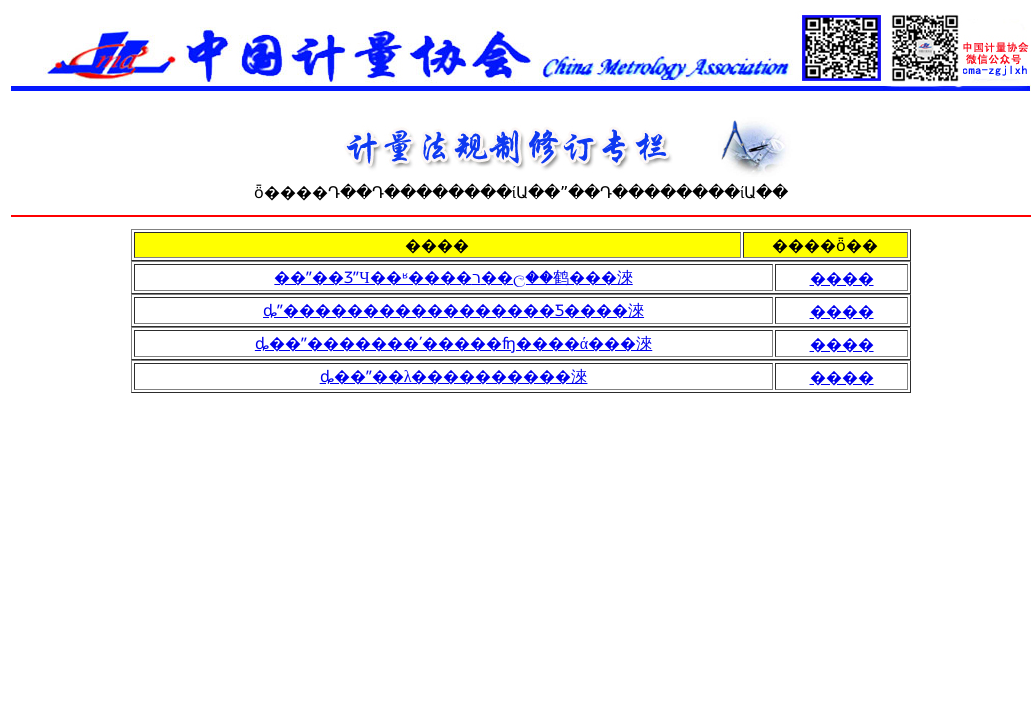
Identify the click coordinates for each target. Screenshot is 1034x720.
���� (842, 278)
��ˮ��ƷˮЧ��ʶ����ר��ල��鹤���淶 (453, 277)
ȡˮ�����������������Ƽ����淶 (453, 310)
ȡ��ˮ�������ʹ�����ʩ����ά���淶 (453, 343)
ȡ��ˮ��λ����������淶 (454, 376)
